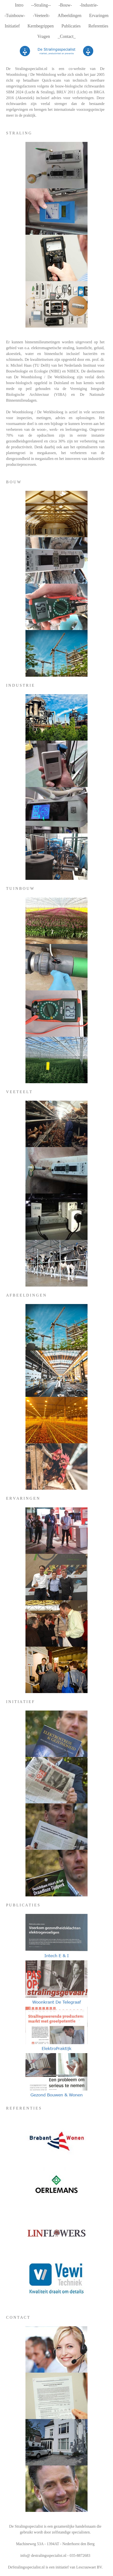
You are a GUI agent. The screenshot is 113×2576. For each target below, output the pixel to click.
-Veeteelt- (41, 15)
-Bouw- (65, 5)
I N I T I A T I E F (20, 1702)
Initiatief (12, 26)
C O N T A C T (18, 2317)
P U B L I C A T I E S (23, 1905)
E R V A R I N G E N (23, 1498)
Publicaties (71, 26)
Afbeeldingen (69, 15)
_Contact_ (67, 36)
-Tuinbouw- (14, 15)
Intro (19, 5)
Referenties (98, 26)
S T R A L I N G (18, 133)
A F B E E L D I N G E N (26, 1295)
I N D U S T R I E (20, 685)
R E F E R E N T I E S (23, 2108)
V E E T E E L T (19, 1092)
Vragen (43, 36)
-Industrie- (89, 5)
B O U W (13, 482)
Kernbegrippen (41, 26)
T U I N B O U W (20, 888)
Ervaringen (99, 15)
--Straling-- (41, 5)
